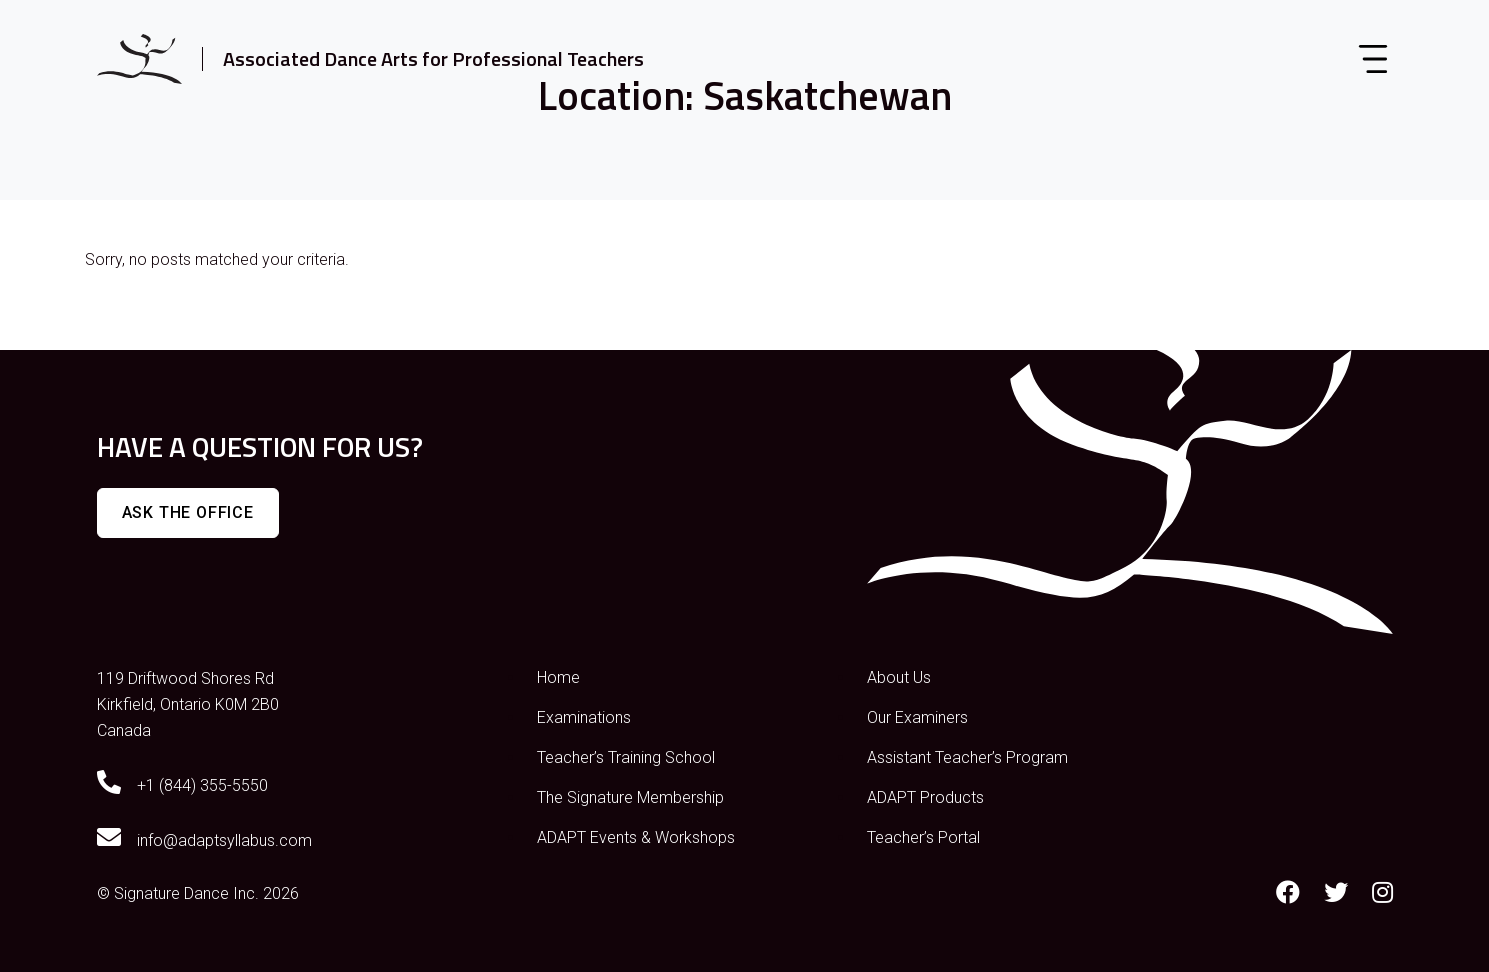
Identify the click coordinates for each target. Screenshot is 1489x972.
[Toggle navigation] (1373, 59)
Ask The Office (188, 512)
